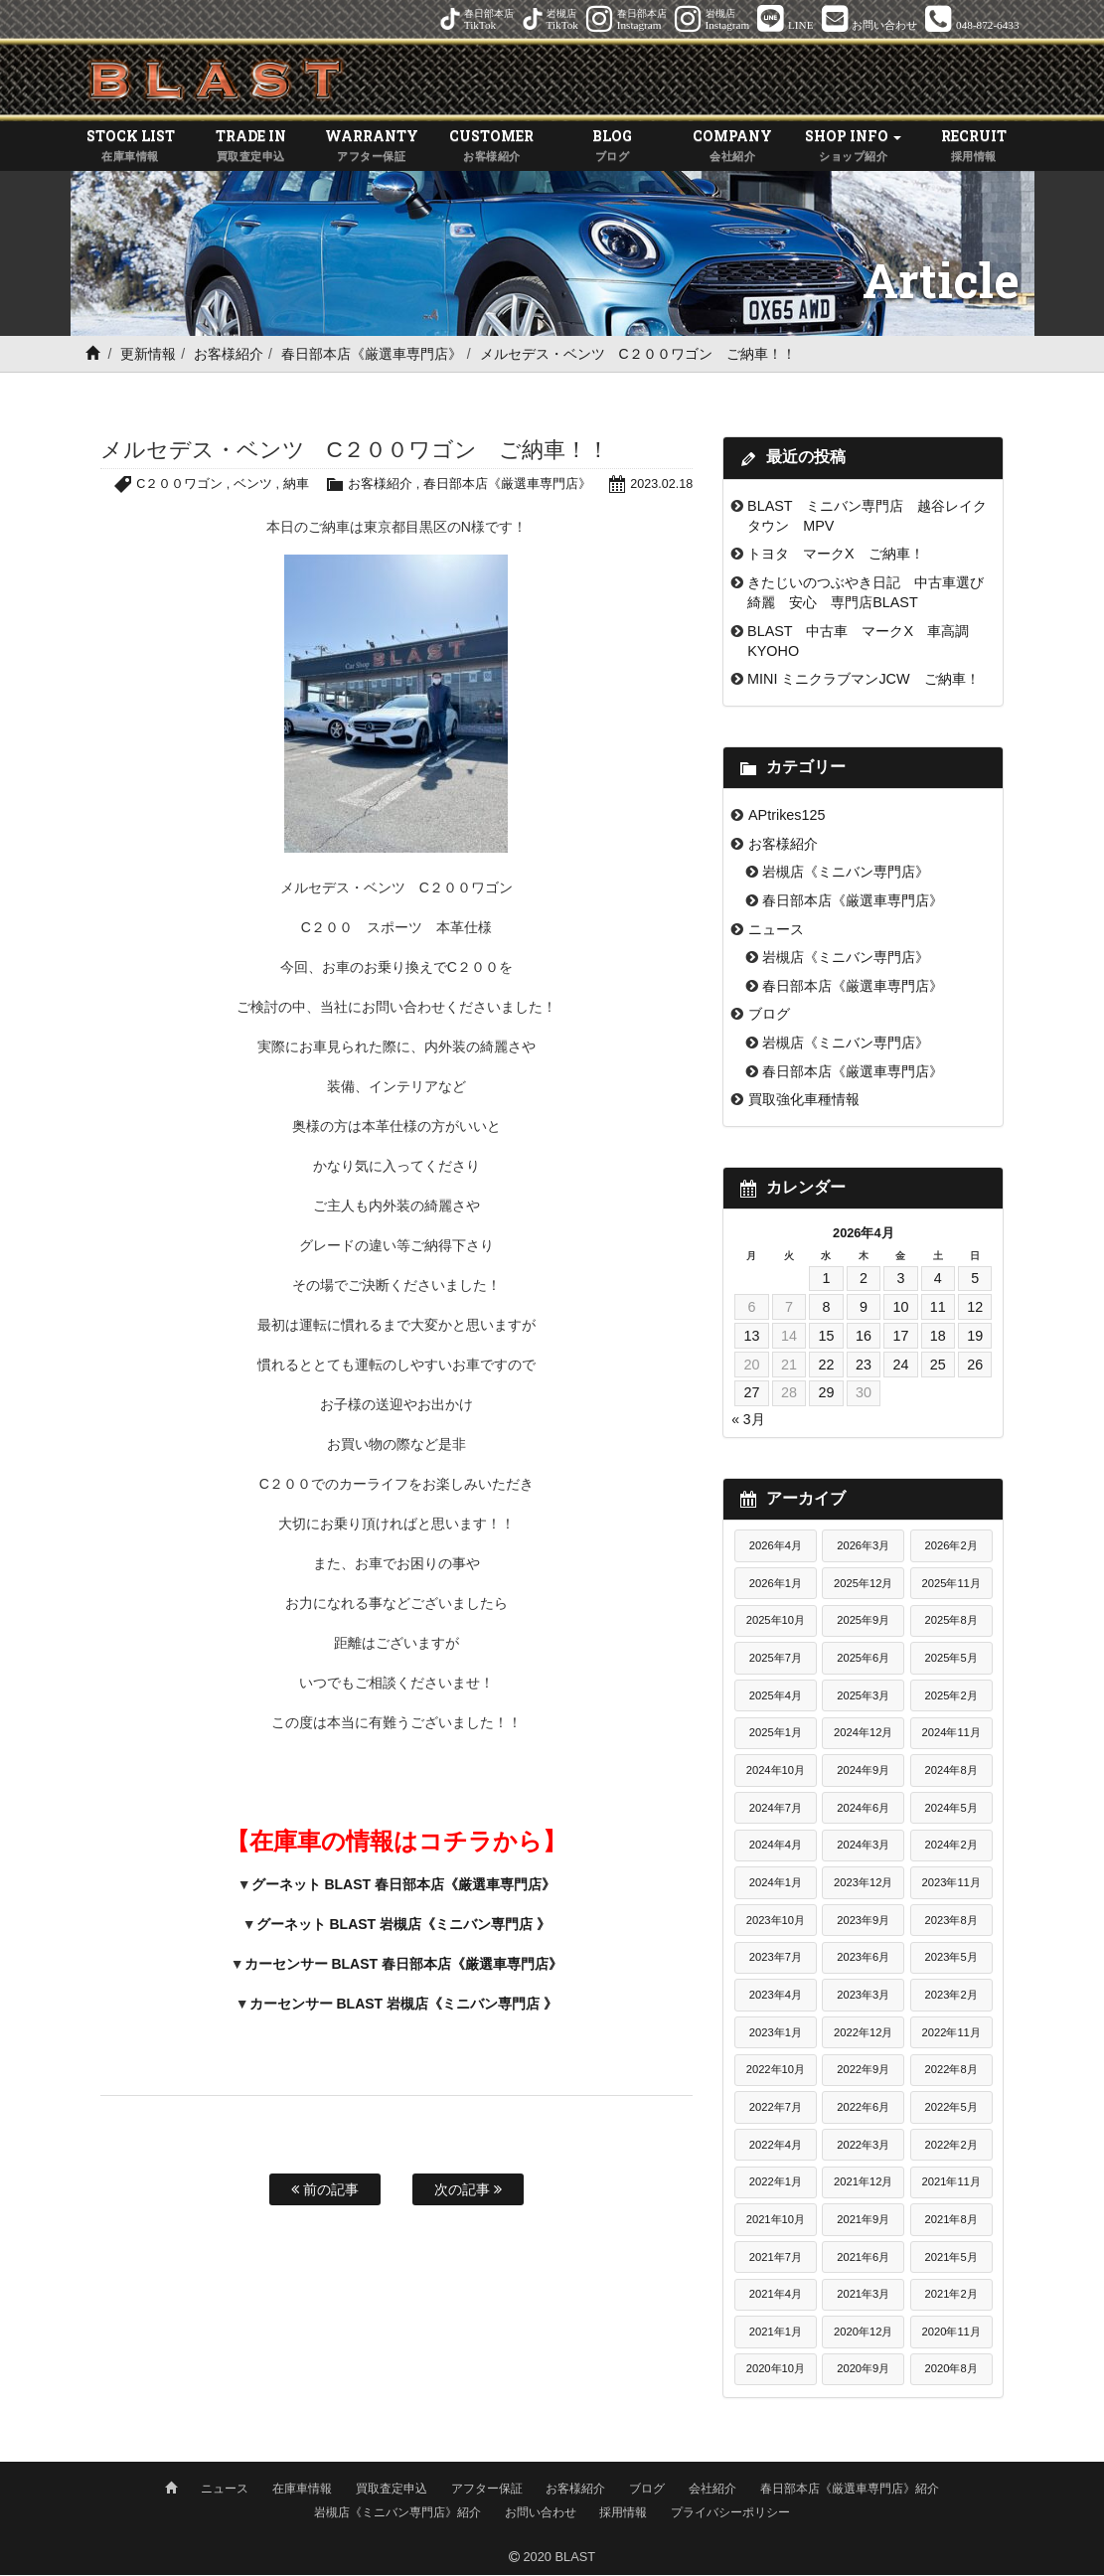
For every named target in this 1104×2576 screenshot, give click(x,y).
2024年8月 (951, 1772)
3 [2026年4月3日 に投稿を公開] (900, 1280)
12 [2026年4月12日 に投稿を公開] (975, 1309)
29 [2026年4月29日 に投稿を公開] (826, 1394)
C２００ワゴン (178, 485)
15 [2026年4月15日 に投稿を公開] (826, 1337)
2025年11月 (951, 1584)
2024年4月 (775, 1846)
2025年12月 (863, 1584)
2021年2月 (951, 2296)
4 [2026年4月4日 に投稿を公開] (938, 1280)
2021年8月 (951, 2220)
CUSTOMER (491, 148)
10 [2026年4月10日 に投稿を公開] (900, 1309)
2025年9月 (863, 1622)
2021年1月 (775, 2332)
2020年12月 (863, 2332)
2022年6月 (863, 2108)
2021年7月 (775, 2258)
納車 (294, 485)
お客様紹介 (228, 356)
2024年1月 (775, 1883)
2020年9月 (863, 2370)
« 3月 (747, 1420)
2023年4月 (775, 1996)
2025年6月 (863, 1660)
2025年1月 (775, 1734)
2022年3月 (863, 2146)
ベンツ (252, 485)
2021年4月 (775, 2296)
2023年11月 (951, 1883)
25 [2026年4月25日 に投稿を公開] (938, 1365)
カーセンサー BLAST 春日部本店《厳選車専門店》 (403, 1965)
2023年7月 (775, 1959)
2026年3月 (863, 1547)
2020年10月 (775, 2370)
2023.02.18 (661, 485)
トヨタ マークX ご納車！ (835, 556)
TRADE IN (251, 148)
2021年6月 (863, 2258)
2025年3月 (863, 1696)
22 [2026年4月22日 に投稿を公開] (826, 1365)
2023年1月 (775, 2033)
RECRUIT (973, 148)
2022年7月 (775, 2108)
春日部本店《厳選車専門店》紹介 (849, 2489)
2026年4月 (775, 1547)
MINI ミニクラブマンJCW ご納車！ (863, 681)
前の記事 (325, 2191)
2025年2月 (951, 1696)
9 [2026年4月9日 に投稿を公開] (863, 1309)
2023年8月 (951, 1921)
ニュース (776, 930)
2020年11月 (951, 2332)
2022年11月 (951, 2033)
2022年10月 (775, 2071)
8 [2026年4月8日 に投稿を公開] (826, 1309)
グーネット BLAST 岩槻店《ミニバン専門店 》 (403, 1925)
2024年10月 (775, 1772)
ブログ (769, 1016)
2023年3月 (863, 1996)
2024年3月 (863, 1846)
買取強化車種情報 (804, 1101)
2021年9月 (863, 2220)
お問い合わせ (540, 2513)
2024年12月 (863, 1734)
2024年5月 (951, 1809)
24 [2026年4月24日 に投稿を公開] (900, 1365)
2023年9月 (863, 1921)
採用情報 (623, 2513)
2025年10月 (775, 1622)
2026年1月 (775, 1584)
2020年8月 (951, 2370)
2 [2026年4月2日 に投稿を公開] (863, 1280)
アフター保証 (487, 2489)
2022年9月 (863, 2071)
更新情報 (148, 356)
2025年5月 (951, 1660)
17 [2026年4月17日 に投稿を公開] (900, 1337)
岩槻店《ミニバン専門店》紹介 (397, 2513)
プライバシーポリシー (730, 2513)
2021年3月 (863, 2296)
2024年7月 (775, 1809)
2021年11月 (951, 2183)
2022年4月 (775, 2146)
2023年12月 (863, 1883)
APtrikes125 (787, 817)
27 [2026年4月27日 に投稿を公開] (751, 1394)
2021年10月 (775, 2220)
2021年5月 (951, 2258)
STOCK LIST (131, 148)
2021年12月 (863, 2183)
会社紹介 (712, 2489)
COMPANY (733, 148)
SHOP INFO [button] (853, 148)
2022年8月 (951, 2071)
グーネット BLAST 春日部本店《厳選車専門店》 (403, 1885)
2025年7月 (775, 1660)
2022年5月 (951, 2108)
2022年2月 (951, 2146)
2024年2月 (951, 1846)
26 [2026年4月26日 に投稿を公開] (975, 1365)
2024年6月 (863, 1809)
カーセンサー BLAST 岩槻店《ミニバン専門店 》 (403, 2004)
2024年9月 (863, 1772)
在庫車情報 (302, 2489)
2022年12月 (863, 2033)
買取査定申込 (391, 2489)
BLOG (612, 148)
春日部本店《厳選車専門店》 (371, 356)
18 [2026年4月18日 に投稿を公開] (938, 1337)
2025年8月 (951, 1622)
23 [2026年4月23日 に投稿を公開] (863, 1365)
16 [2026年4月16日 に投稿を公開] (863, 1337)
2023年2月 (951, 1996)
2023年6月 (863, 1959)
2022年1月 (775, 2183)
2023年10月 (775, 1921)
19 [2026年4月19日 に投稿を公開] (975, 1337)
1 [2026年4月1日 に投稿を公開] (826, 1280)
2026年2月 (951, 1547)
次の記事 (468, 2191)
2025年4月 (775, 1696)
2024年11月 (951, 1734)
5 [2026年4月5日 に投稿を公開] (975, 1280)
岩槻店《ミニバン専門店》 (845, 874)
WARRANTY (371, 148)
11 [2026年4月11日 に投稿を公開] (938, 1309)
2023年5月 (951, 1959)
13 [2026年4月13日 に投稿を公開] (751, 1337)
